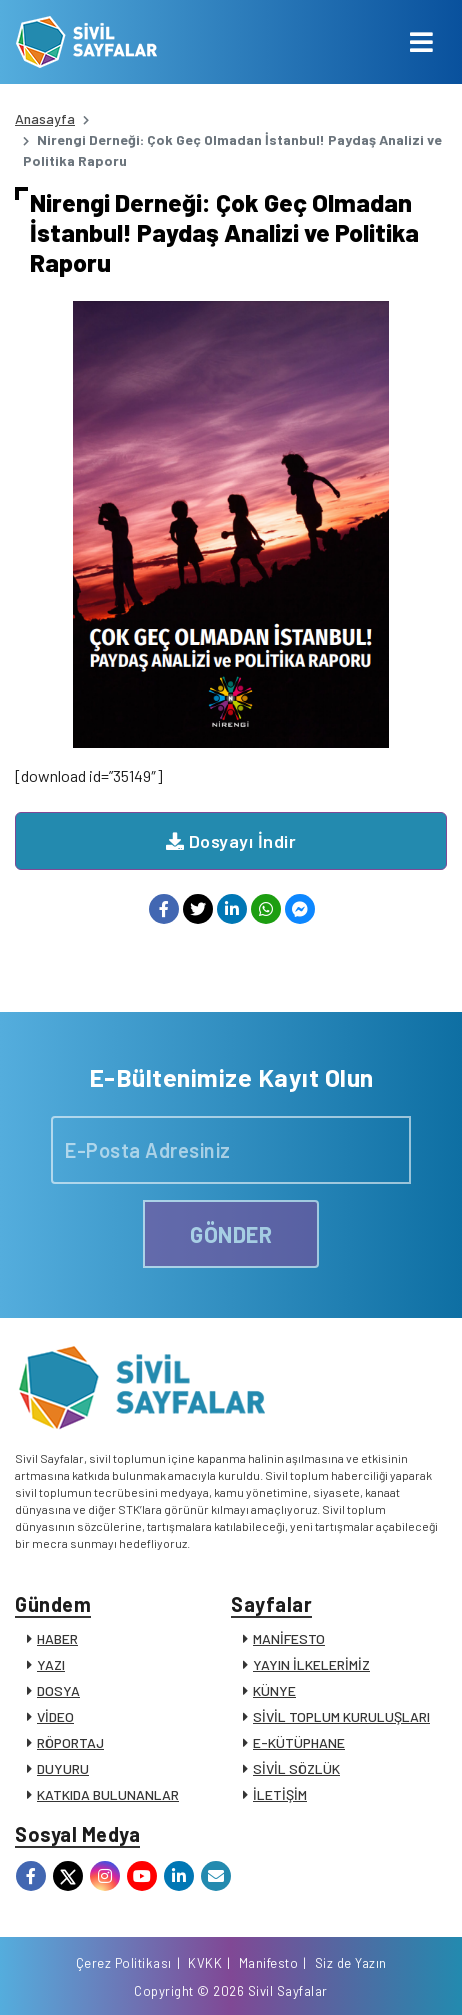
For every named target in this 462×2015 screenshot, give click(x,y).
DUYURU (63, 1768)
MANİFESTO (289, 1638)
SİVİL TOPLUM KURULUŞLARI (341, 1716)
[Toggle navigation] (421, 42)
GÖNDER (231, 1234)
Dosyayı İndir (231, 841)
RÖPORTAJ (70, 1742)
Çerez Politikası (124, 1963)
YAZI (51, 1664)
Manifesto (269, 1963)
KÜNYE (274, 1690)
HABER (57, 1638)
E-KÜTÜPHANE (299, 1742)
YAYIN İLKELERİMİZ (311, 1664)
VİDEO (55, 1716)
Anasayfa (45, 118)
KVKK (205, 1963)
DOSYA (58, 1690)
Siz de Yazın (351, 1963)
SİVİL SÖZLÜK (296, 1768)
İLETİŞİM (280, 1794)
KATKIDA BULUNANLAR (108, 1794)
